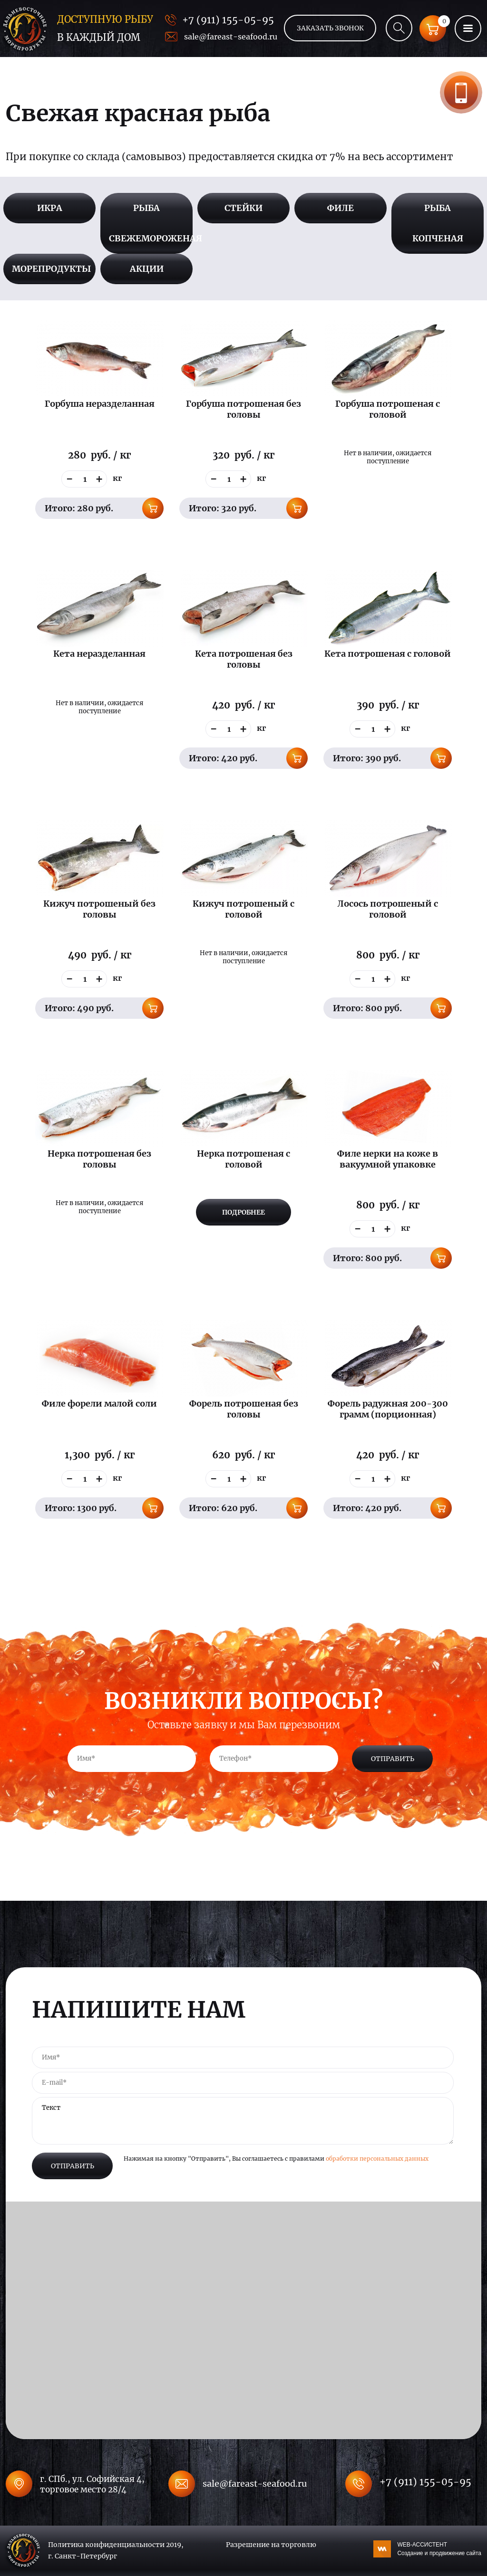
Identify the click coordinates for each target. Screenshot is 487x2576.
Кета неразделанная (99, 653)
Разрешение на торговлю (271, 2544)
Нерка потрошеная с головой (243, 1159)
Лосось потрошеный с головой (387, 909)
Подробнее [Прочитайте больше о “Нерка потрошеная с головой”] (243, 1212)
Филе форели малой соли (99, 1403)
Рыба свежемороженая (151, 223)
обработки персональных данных (377, 2158)
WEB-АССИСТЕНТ (439, 2549)
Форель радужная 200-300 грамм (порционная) (388, 1409)
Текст (243, 2121)
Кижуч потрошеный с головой (243, 909)
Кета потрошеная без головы (243, 659)
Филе (340, 207)
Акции (147, 268)
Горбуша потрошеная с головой (387, 409)
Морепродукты (51, 268)
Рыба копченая (437, 223)
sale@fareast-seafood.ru (230, 36)
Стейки (243, 207)
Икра (49, 207)
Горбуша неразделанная (100, 403)
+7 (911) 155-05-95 (228, 20)
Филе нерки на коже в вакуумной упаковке (387, 1159)
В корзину (153, 508)
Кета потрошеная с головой (387, 653)
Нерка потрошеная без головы (99, 1159)
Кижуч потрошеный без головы (99, 909)
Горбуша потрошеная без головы (243, 409)
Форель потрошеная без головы (243, 1409)
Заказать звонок (461, 92)
